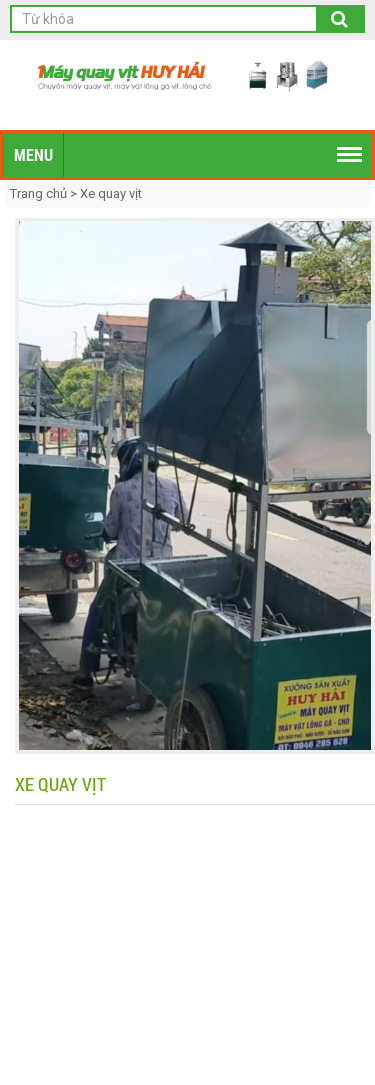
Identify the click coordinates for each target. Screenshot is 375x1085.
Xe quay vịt (111, 193)
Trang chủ (40, 193)
